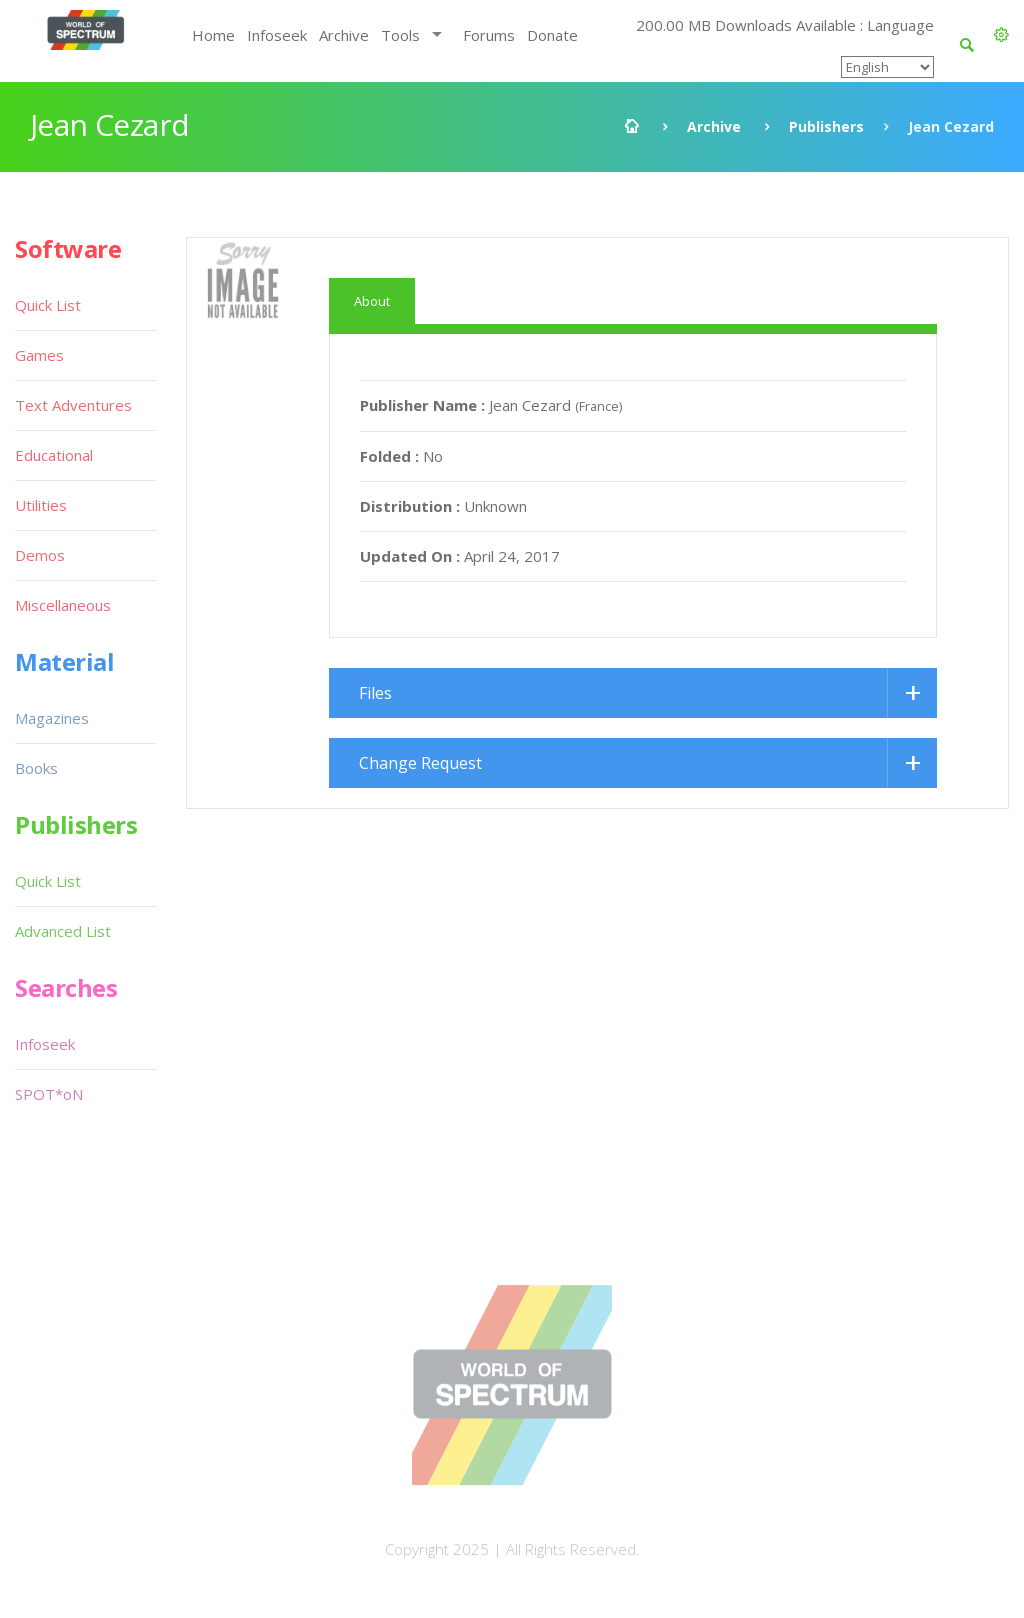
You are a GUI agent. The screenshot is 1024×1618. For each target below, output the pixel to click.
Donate (552, 35)
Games (39, 355)
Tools (400, 35)
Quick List (48, 305)
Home (213, 35)
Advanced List (63, 931)
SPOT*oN (49, 1094)
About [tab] (372, 301)
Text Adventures (73, 405)
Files (375, 693)
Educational (54, 455)
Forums (489, 35)
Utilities (41, 505)
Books (36, 768)
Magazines (52, 718)
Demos (40, 555)
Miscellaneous (63, 605)
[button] (1001, 35)
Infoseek (277, 35)
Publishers (826, 126)
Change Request (420, 763)
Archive (344, 35)
